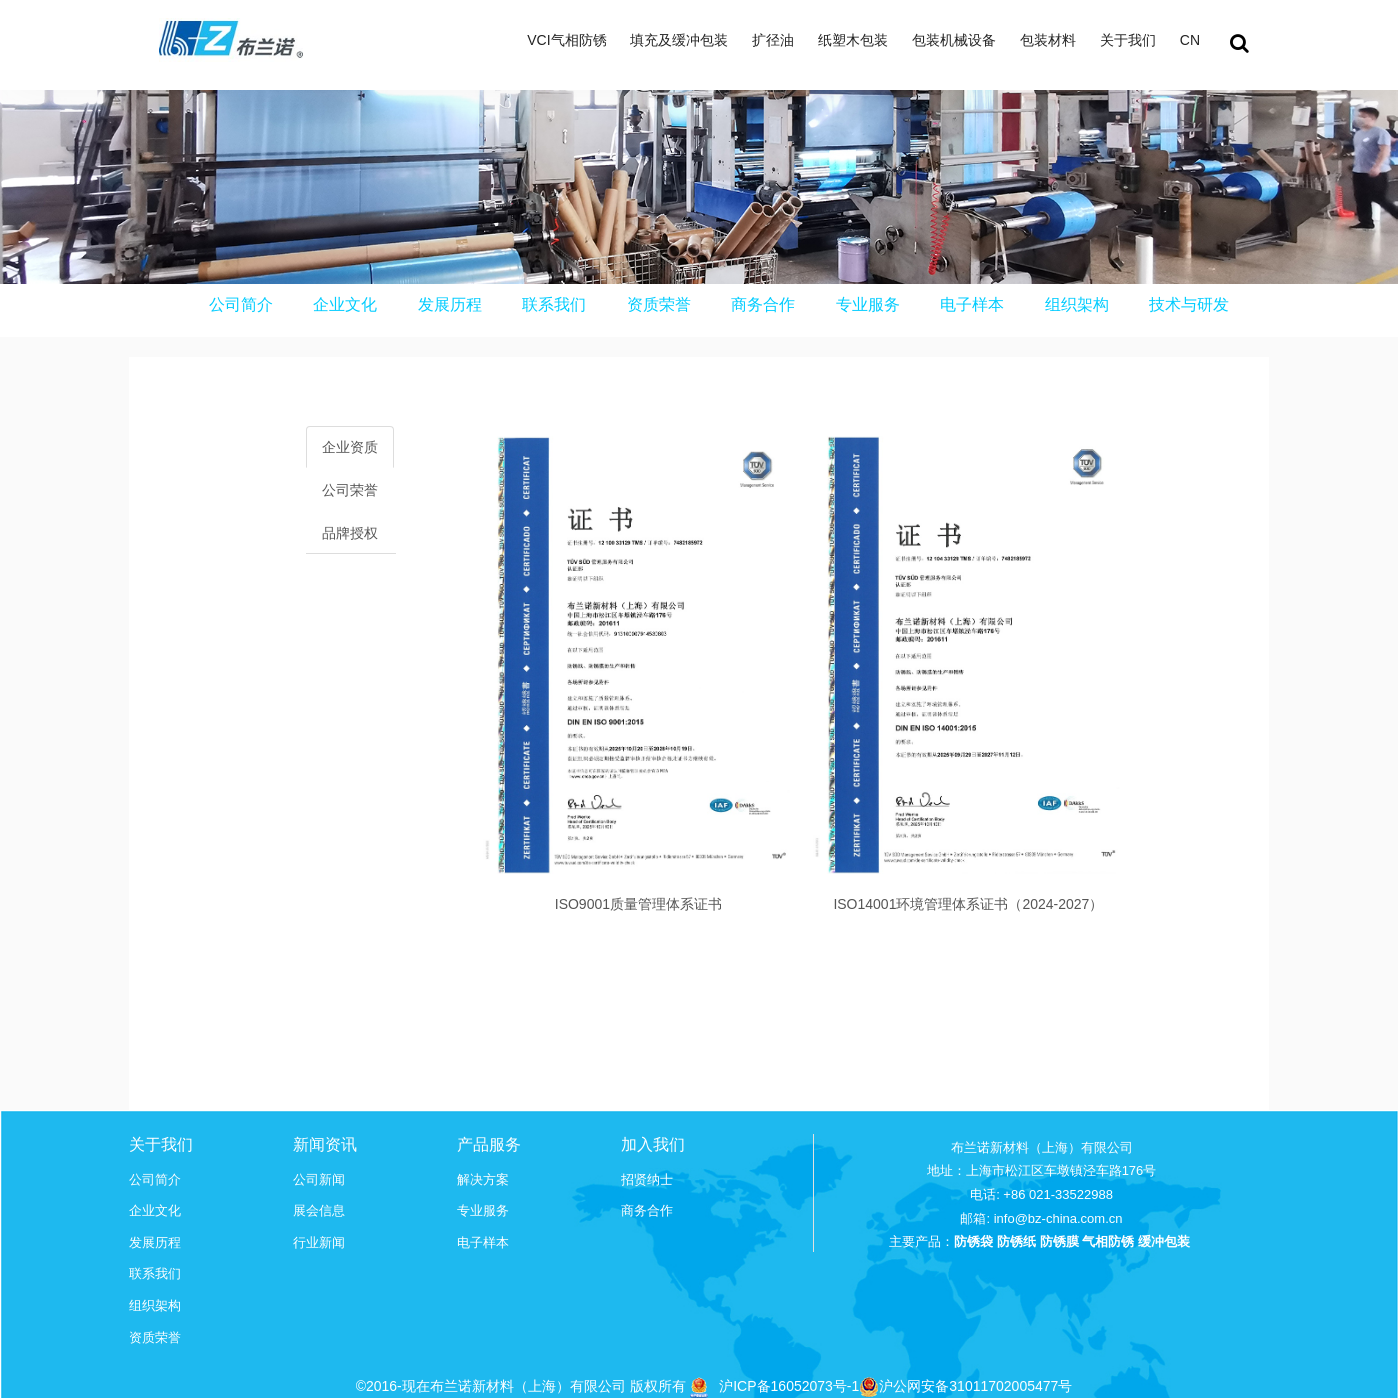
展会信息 (319, 1210)
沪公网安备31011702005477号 (965, 1386)
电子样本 (972, 304)
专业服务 (868, 304)
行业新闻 (319, 1242)
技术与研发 (1189, 304)
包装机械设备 (954, 40)
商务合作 (763, 304)
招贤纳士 (647, 1179)
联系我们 (554, 304)
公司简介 (241, 304)
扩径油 (773, 40)
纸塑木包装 (853, 40)
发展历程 (450, 304)
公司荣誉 (350, 490)
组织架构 (1077, 304)
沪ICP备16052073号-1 (789, 1386)
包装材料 (1048, 40)
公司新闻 (319, 1179)
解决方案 (483, 1179)
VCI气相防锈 (566, 40)
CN (1190, 40)
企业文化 (345, 304)
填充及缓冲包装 (679, 40)
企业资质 (350, 447)
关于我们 (1128, 40)
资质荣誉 (659, 304)
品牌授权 (350, 533)
